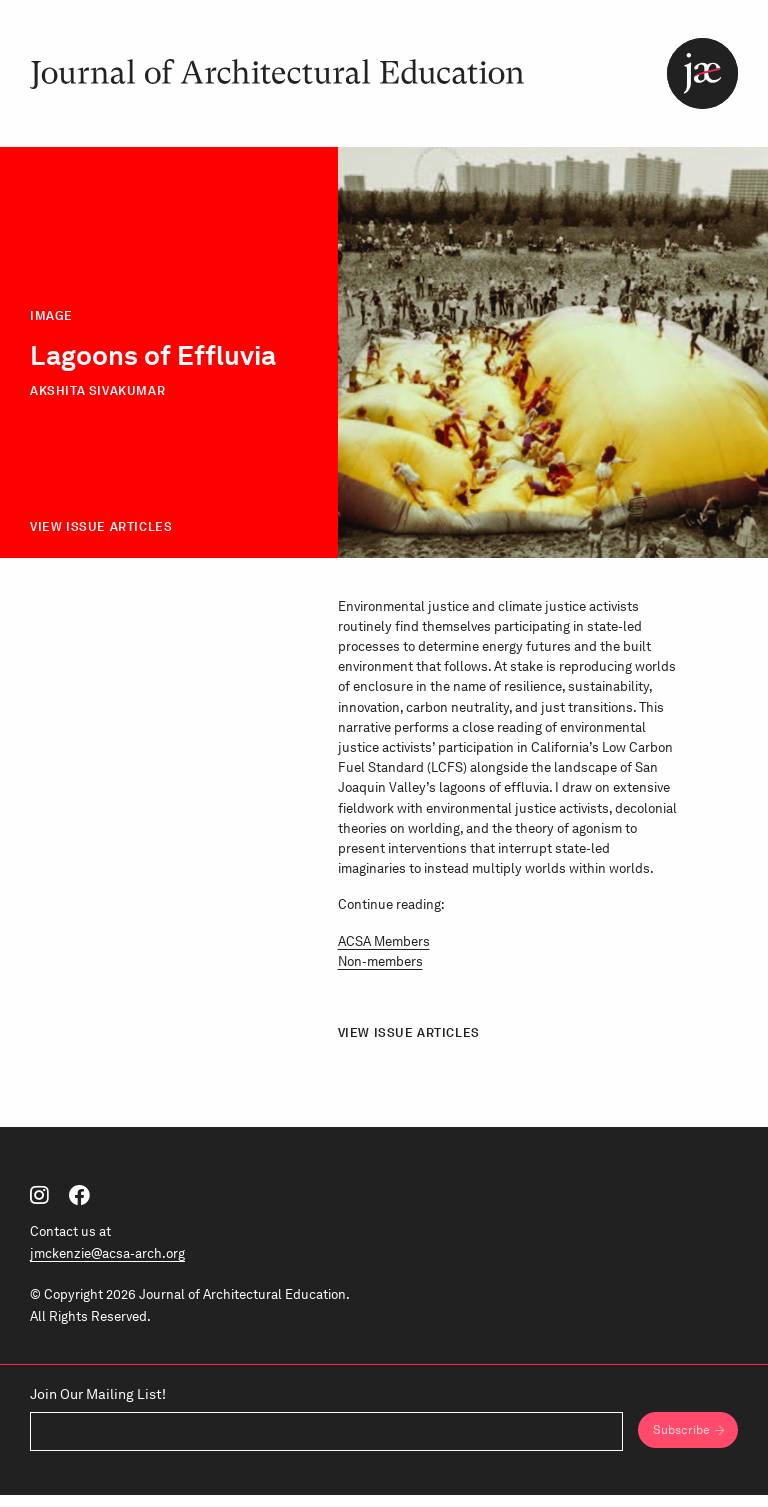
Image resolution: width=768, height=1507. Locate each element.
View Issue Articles (101, 539)
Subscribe (678, 1441)
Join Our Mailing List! (98, 1405)
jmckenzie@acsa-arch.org (107, 1264)
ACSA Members (384, 953)
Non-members (380, 973)
